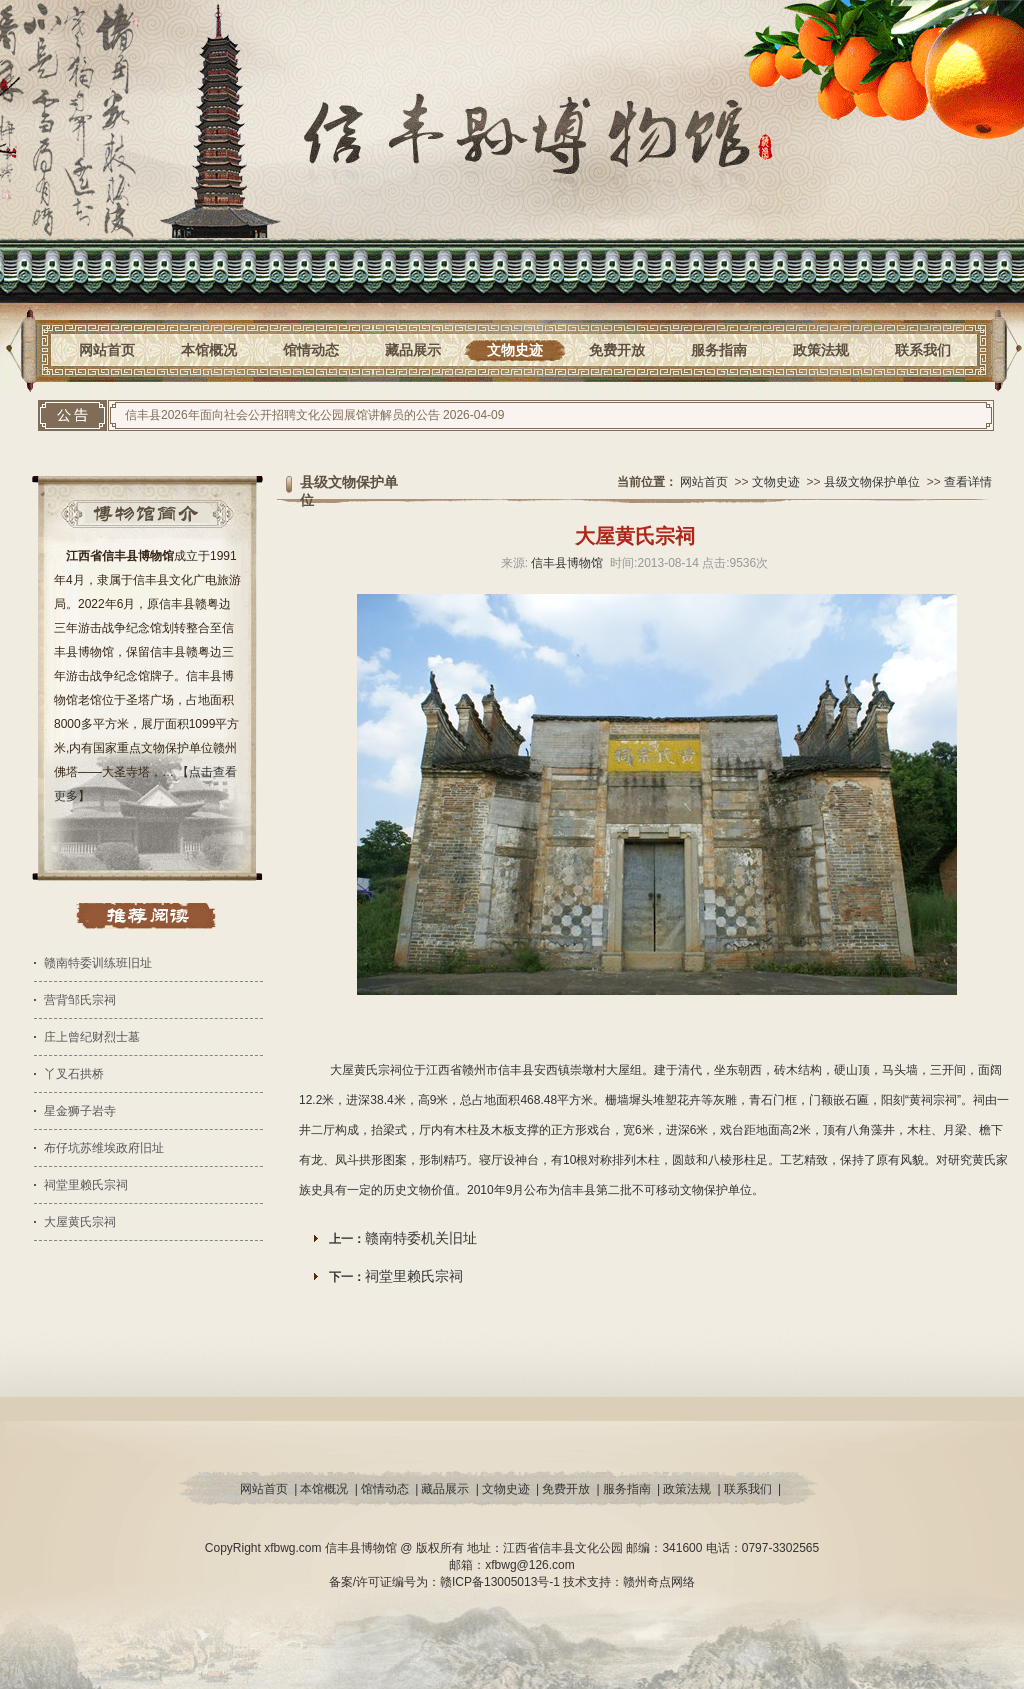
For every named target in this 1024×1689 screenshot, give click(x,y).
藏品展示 (413, 350)
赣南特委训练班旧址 (98, 963)
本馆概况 (209, 350)
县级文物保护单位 (872, 482)
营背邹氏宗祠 (80, 1000)
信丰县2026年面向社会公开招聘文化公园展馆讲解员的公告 (282, 415)
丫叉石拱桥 (74, 1074)
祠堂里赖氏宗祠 (86, 1185)
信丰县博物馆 (567, 563)
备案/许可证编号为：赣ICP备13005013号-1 (446, 1582)
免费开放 (617, 350)
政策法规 (821, 350)
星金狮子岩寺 (80, 1111)
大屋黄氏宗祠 (80, 1222)
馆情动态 (311, 350)
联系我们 (923, 350)
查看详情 (968, 482)
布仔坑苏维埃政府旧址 (104, 1148)
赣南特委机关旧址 (421, 1238)
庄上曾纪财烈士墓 (92, 1037)
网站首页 (107, 350)
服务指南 (719, 350)
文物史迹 (515, 350)
